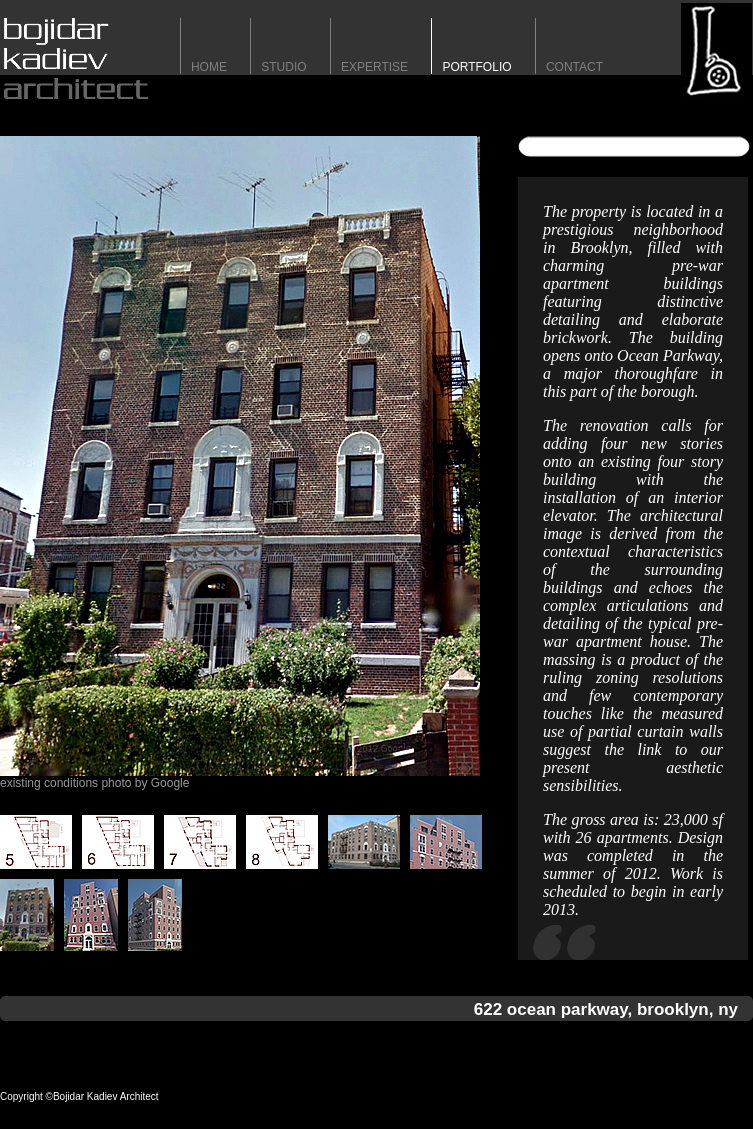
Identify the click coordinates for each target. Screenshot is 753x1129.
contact (574, 67)
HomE (209, 67)
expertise (374, 67)
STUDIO (283, 67)
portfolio (476, 67)
